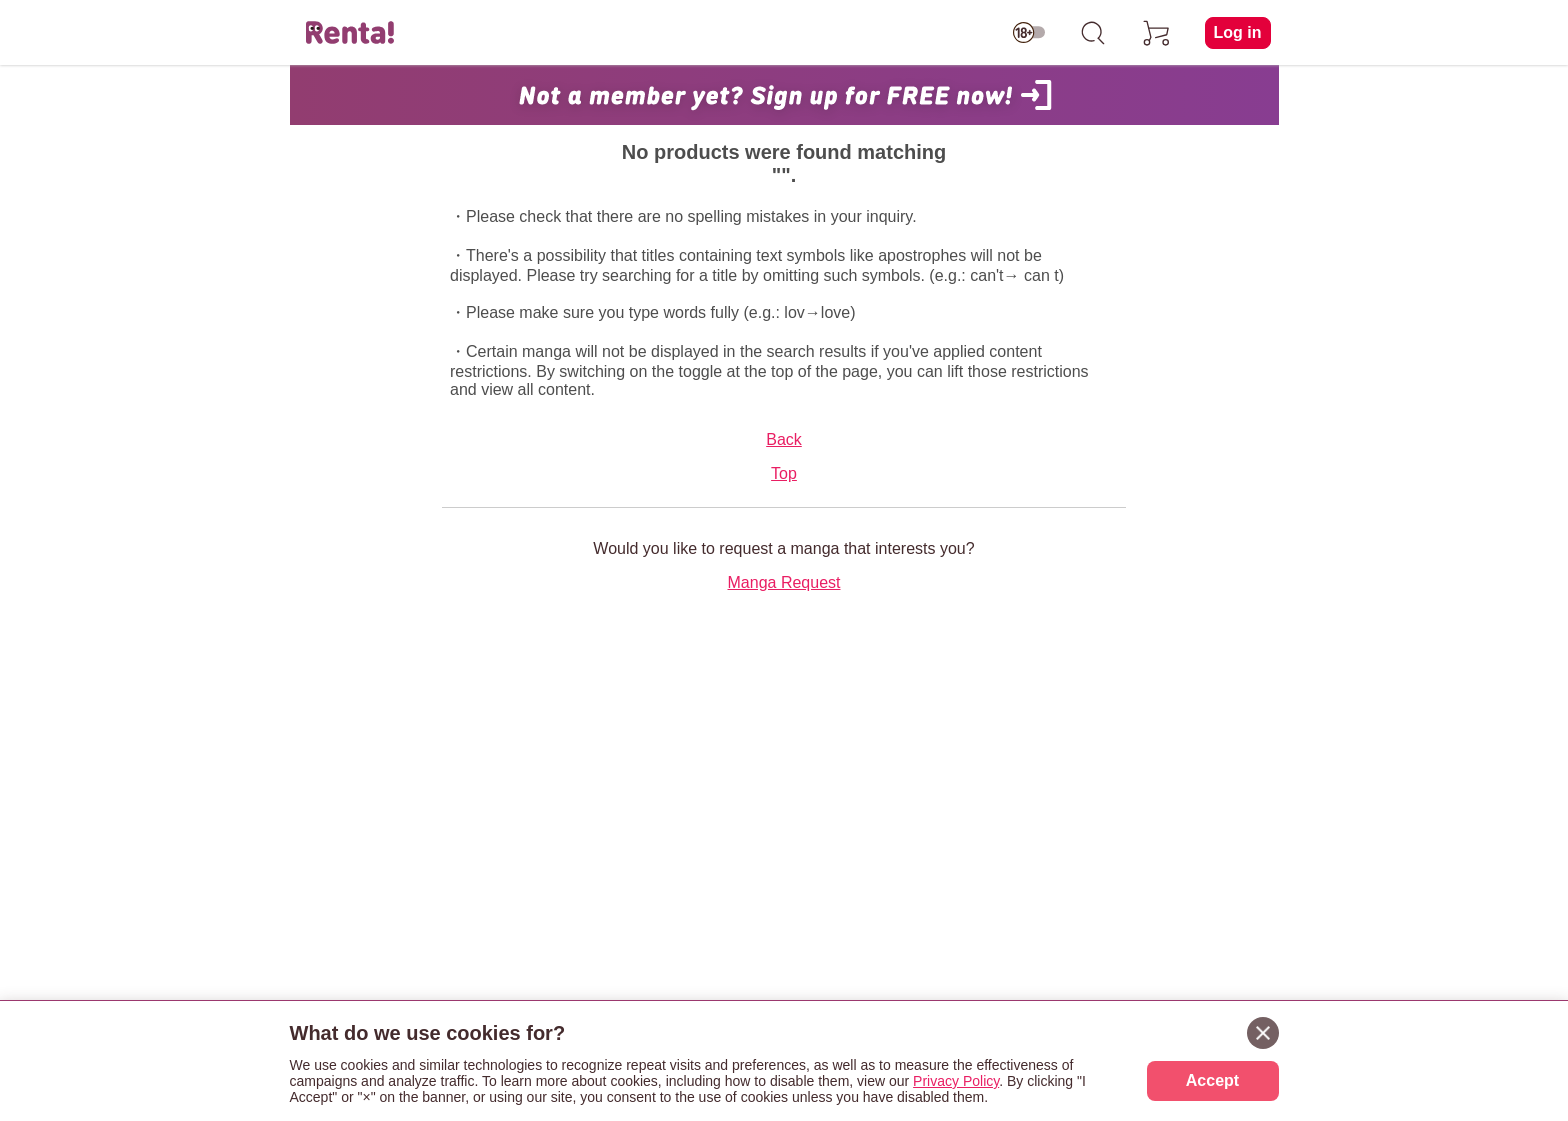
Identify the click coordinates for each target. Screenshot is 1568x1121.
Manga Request (784, 582)
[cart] (1157, 33)
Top (784, 473)
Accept (1212, 1080)
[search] (1093, 33)
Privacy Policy (956, 1081)
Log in (1238, 32)
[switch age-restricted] (1029, 33)
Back (784, 439)
